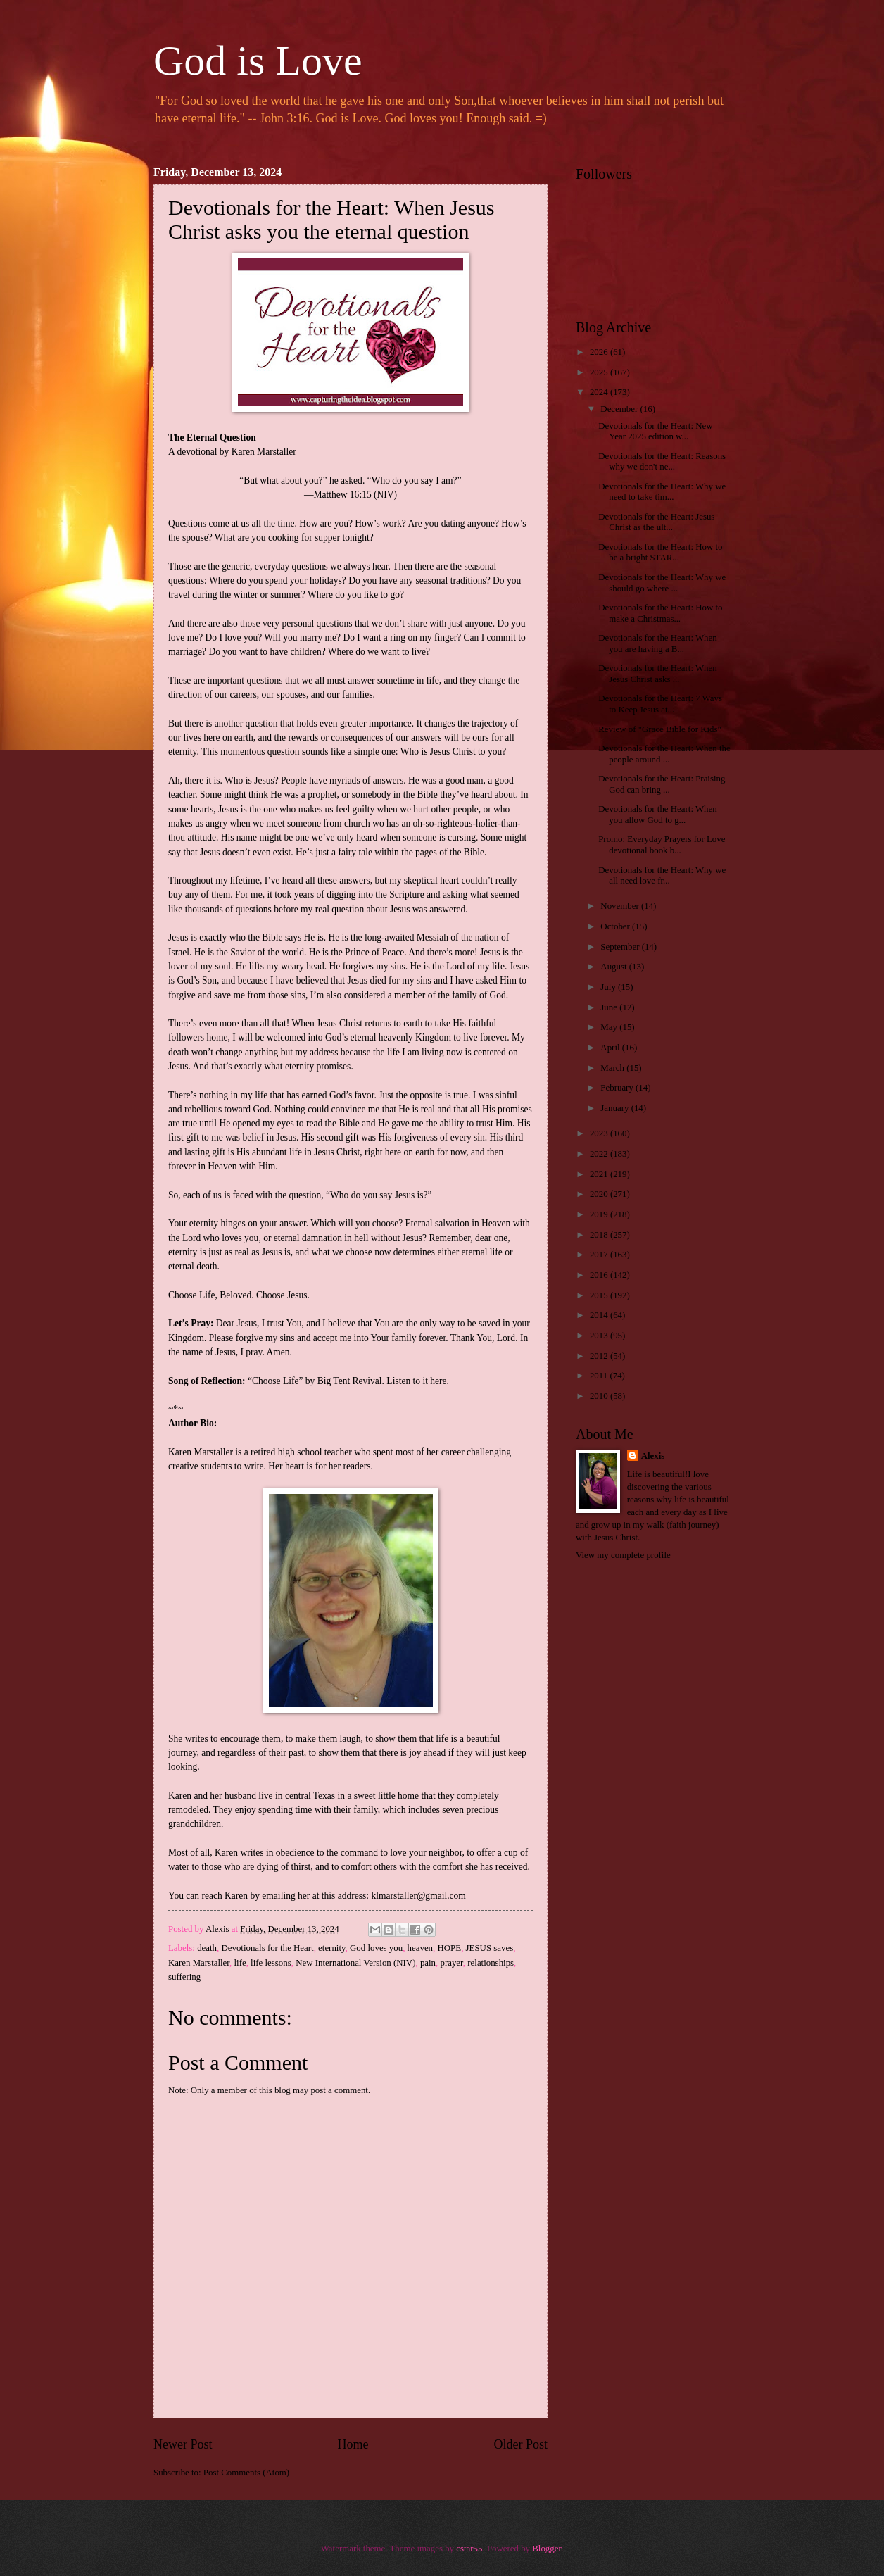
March (613, 1068)
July (609, 987)
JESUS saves (490, 1948)
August (614, 967)
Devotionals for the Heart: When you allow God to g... (657, 814)
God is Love (257, 60)
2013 (600, 1335)
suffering (184, 1977)
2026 (600, 352)
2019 (600, 1214)
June (609, 1007)
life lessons (271, 1963)
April (610, 1048)
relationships (490, 1963)
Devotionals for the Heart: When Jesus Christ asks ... (657, 673)
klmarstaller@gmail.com (418, 1895)
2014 (600, 1315)
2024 (600, 392)
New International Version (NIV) (355, 1963)
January (615, 1108)
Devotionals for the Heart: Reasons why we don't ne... (662, 461)
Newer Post (183, 2444)
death (207, 1948)
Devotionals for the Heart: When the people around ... (664, 753)
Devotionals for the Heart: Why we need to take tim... (662, 492)
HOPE (450, 1948)
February (618, 1088)
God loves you (376, 1948)
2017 (600, 1254)
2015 (600, 1295)
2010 (600, 1396)
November (620, 906)
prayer (451, 1963)
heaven (420, 1948)
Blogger (546, 2548)
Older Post (520, 2444)
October (616, 926)
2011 (600, 1376)
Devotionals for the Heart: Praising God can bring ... (661, 784)
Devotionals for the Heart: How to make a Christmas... (660, 613)
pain (428, 1963)
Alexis (653, 1456)
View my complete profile (623, 1555)
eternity (332, 1948)
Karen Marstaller (198, 1963)
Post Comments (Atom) (246, 2472)
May (609, 1027)
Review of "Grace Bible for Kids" (659, 729)
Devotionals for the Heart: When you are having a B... (657, 643)
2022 (600, 1154)
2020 (600, 1194)
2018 (600, 1235)
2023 (600, 1133)
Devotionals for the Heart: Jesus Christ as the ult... (656, 522)
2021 (600, 1174)
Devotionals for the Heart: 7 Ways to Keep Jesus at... (660, 703)
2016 (600, 1275)
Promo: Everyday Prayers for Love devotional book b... (661, 844)
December (620, 409)
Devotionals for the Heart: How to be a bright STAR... (660, 552)
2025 (600, 372)
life (240, 1963)
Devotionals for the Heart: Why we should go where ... (662, 582)
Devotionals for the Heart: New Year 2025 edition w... (655, 431)
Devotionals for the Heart (267, 1948)
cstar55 (469, 2548)
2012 (600, 1356)
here (438, 1381)
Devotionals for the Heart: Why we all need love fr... (662, 875)
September (620, 947)
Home (352, 2444)
